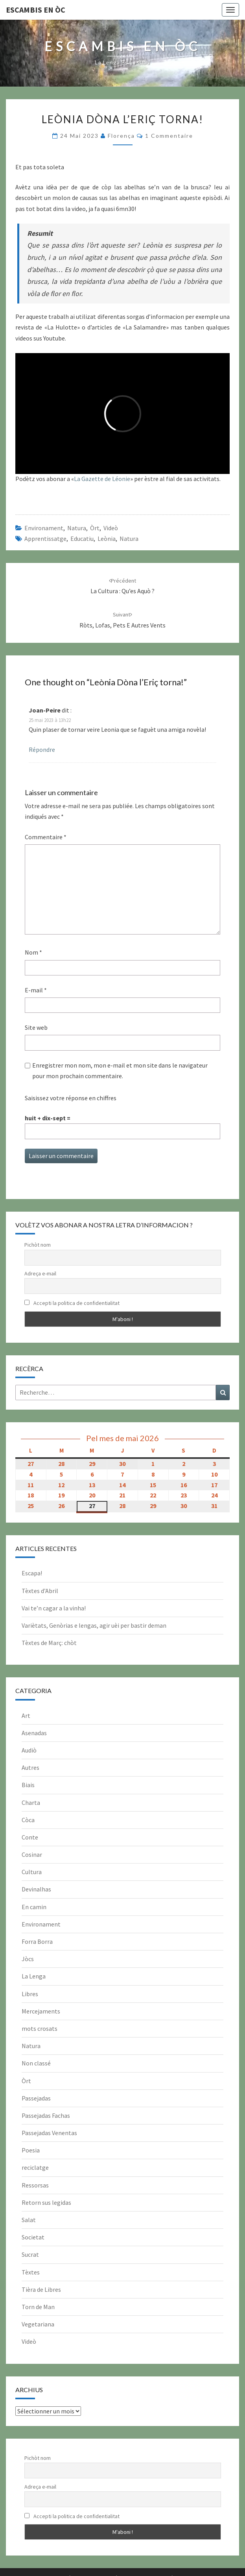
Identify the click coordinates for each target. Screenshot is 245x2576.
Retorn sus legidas (46, 2202)
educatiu (82, 538)
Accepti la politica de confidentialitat (72, 1303)
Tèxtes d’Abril (40, 1591)
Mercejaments (41, 2011)
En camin (34, 1907)
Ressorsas (35, 2185)
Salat (29, 2220)
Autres (30, 1767)
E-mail (36, 990)
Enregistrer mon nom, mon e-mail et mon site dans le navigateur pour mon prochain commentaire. (120, 1070)
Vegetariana (38, 2324)
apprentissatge (45, 538)
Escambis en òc (35, 10)
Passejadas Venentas (49, 2133)
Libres (30, 1994)
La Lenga (34, 1976)
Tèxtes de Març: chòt (49, 1643)
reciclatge (35, 2167)
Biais (28, 1785)
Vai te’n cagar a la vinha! (54, 1608)
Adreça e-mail (40, 1273)
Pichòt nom (37, 1244)
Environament (43, 528)
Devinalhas (36, 1889)
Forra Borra (37, 1941)
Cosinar (32, 1854)
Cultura (32, 1872)
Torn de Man (38, 2307)
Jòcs (28, 1959)
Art (26, 1715)
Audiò (29, 1750)
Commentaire (45, 837)
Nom (33, 952)
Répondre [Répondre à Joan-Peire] (42, 749)
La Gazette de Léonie (102, 479)
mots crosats (39, 2028)
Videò (110, 528)
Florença (121, 135)
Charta (31, 1802)
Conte (30, 1837)
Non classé (36, 2063)
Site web (36, 1027)
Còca (28, 1820)
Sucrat (30, 2254)
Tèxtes (31, 2272)
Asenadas (34, 1733)
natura (129, 538)
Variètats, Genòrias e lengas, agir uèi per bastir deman (94, 1625)
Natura (76, 528)
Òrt (94, 528)
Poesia (31, 2150)
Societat (33, 2237)
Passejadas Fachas (46, 2115)
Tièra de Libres (41, 2289)
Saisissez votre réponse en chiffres (70, 1098)
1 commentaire (169, 135)
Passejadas (36, 2098)
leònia (107, 538)
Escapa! (32, 1573)
